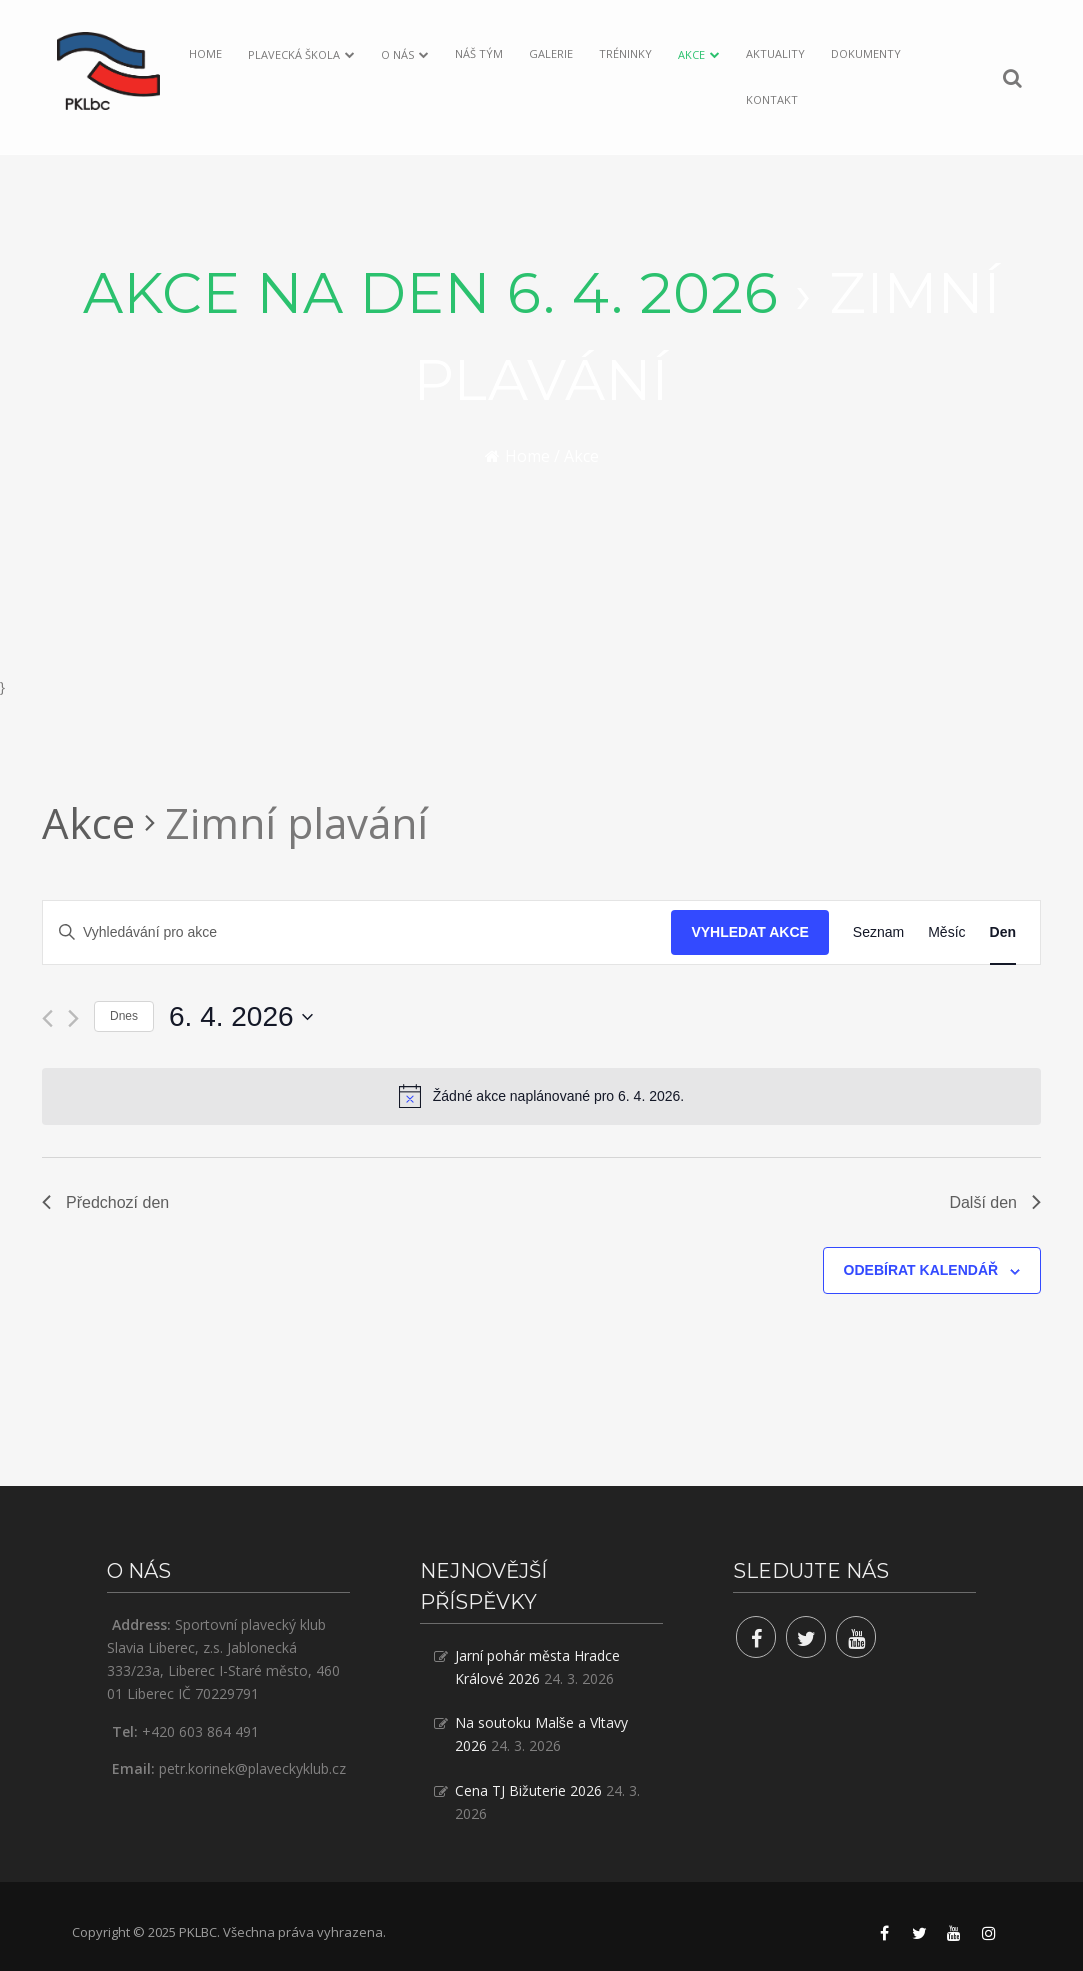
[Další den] (73, 1018)
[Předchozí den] (47, 1018)
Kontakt (772, 99)
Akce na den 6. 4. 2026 (431, 293)
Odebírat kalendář (921, 1270)
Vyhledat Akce (749, 932)
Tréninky (625, 53)
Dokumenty (866, 53)
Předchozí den (105, 1202)
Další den (995, 1202)
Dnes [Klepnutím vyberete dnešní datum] (124, 1016)
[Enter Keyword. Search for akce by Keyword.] (357, 932)
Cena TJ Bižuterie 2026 (528, 1790)
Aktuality (775, 53)
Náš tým (479, 53)
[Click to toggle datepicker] (241, 1017)
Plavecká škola (294, 54)
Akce (691, 54)
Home (205, 53)
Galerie (551, 53)
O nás (397, 54)
